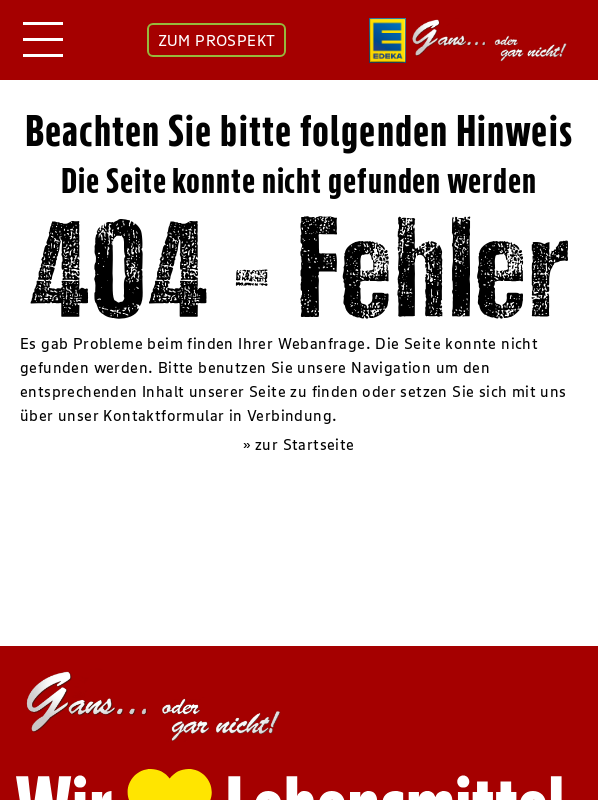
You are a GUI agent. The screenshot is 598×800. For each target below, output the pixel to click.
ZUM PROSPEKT (217, 40)
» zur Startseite (298, 444)
